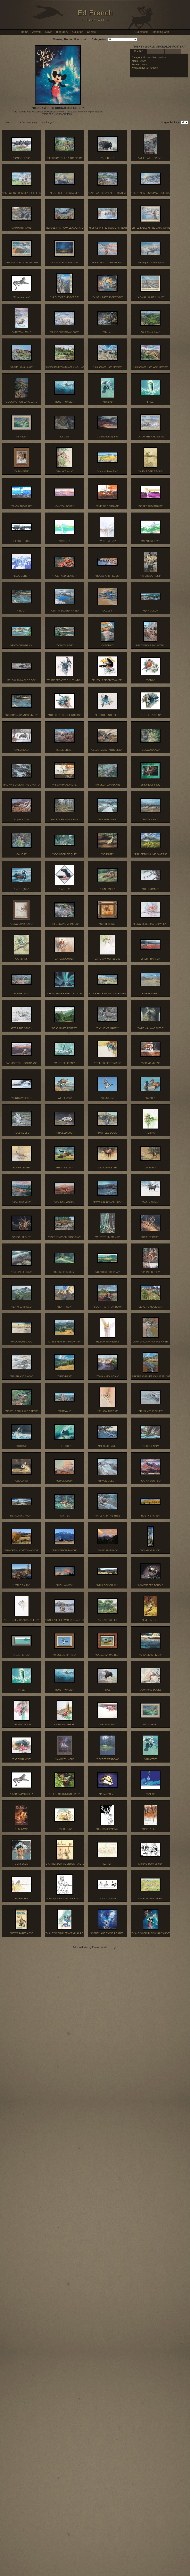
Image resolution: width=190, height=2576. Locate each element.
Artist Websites (80, 1947)
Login (114, 1947)
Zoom (9, 122)
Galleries (77, 31)
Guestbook (141, 31)
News (48, 31)
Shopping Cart (160, 31)
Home (24, 31)
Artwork (36, 31)
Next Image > (48, 122)
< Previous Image (29, 122)
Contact (91, 31)
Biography (62, 31)
